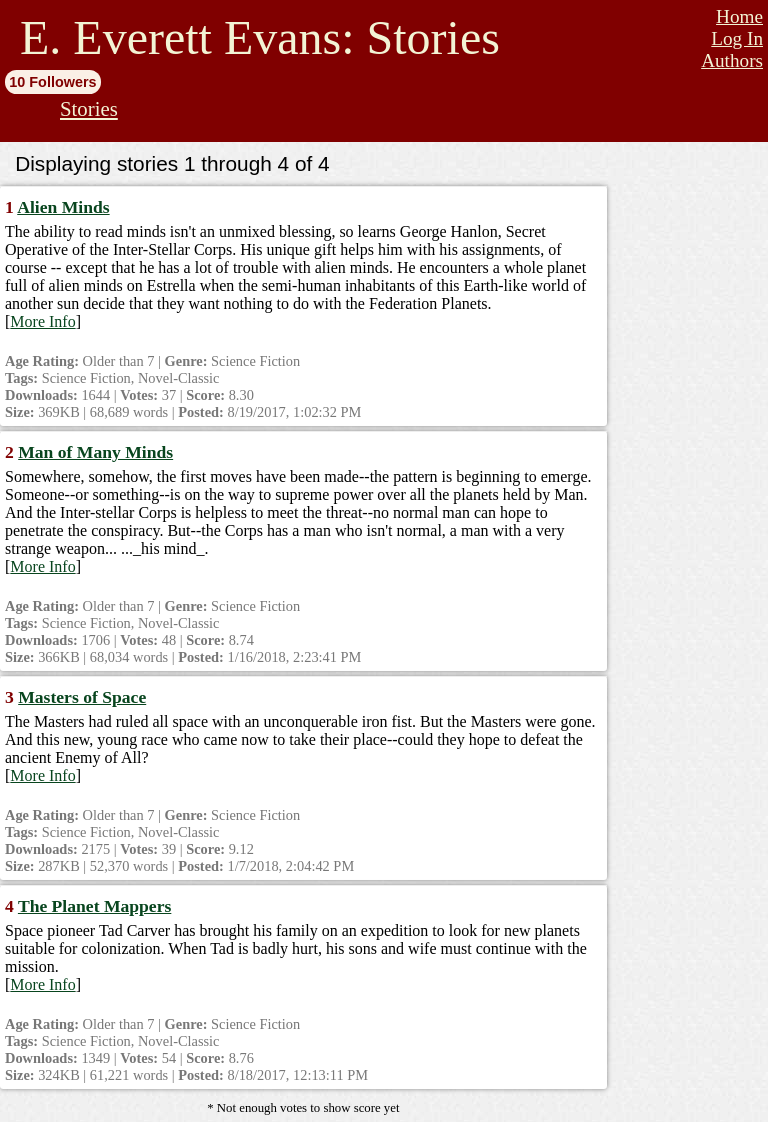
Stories (89, 108)
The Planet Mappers (94, 906)
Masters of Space (82, 697)
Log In (737, 38)
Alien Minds (63, 207)
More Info (42, 321)
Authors (732, 60)
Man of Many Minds (95, 452)
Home (739, 16)
